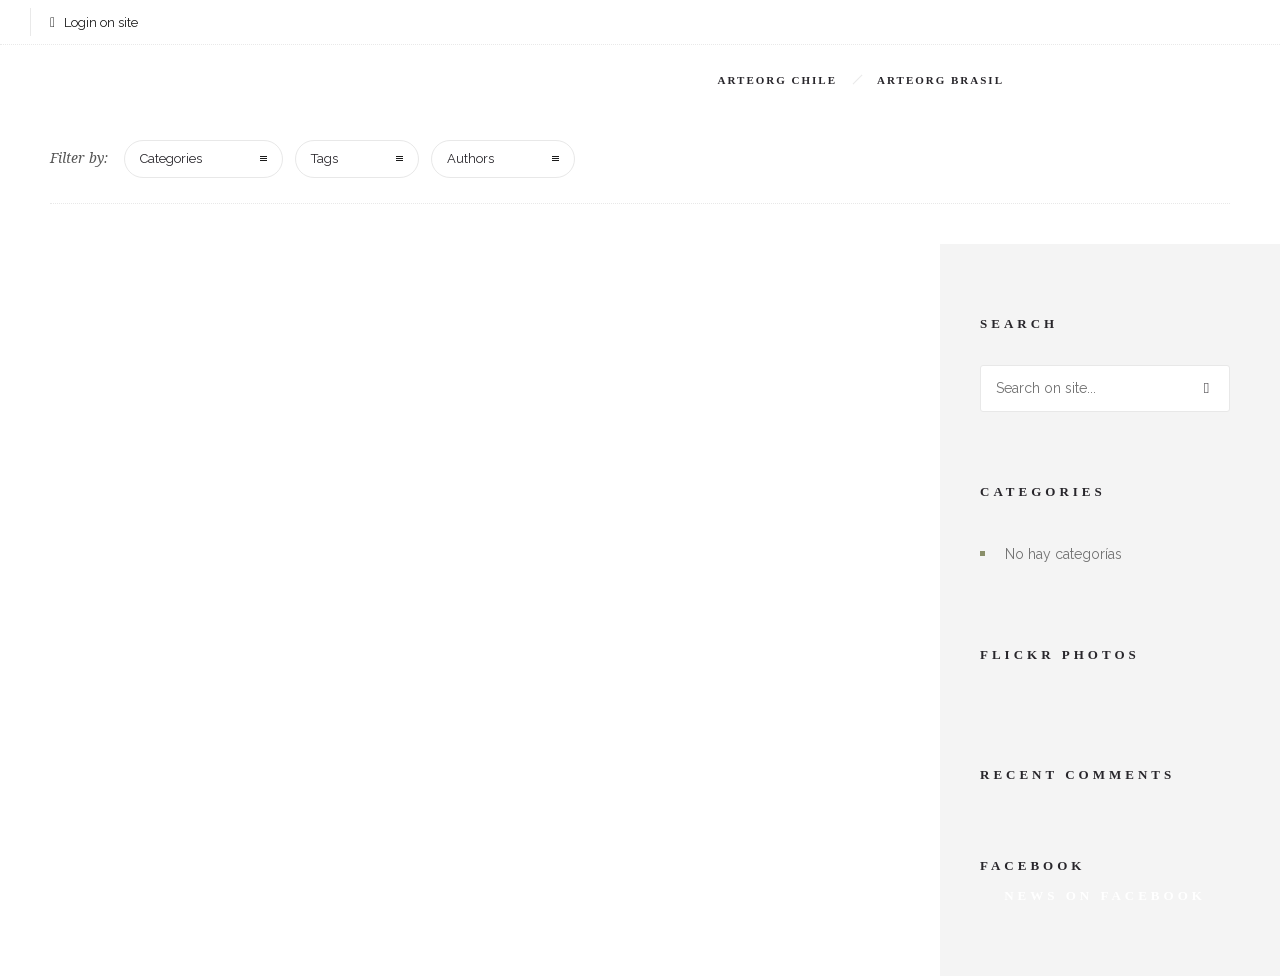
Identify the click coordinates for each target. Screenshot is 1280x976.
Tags (324, 158)
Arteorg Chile (777, 80)
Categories (171, 158)
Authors (470, 158)
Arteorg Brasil (940, 80)
